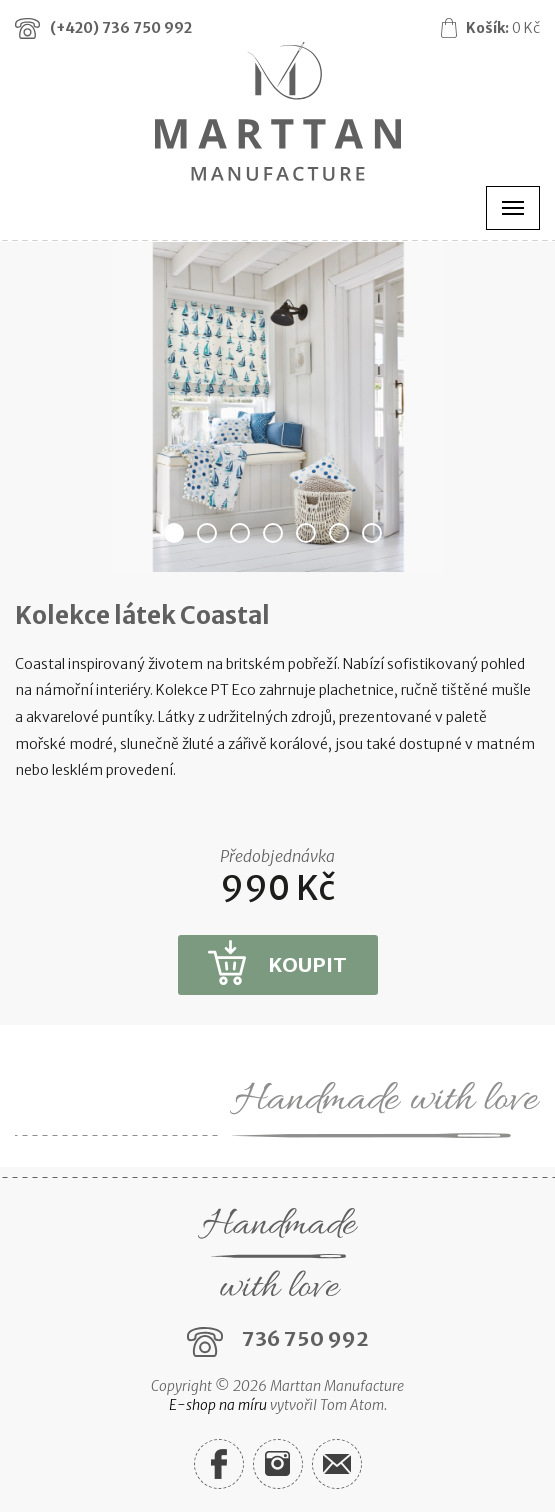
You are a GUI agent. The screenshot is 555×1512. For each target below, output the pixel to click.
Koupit (307, 964)
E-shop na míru (218, 1405)
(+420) (121, 28)
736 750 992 (305, 1338)
